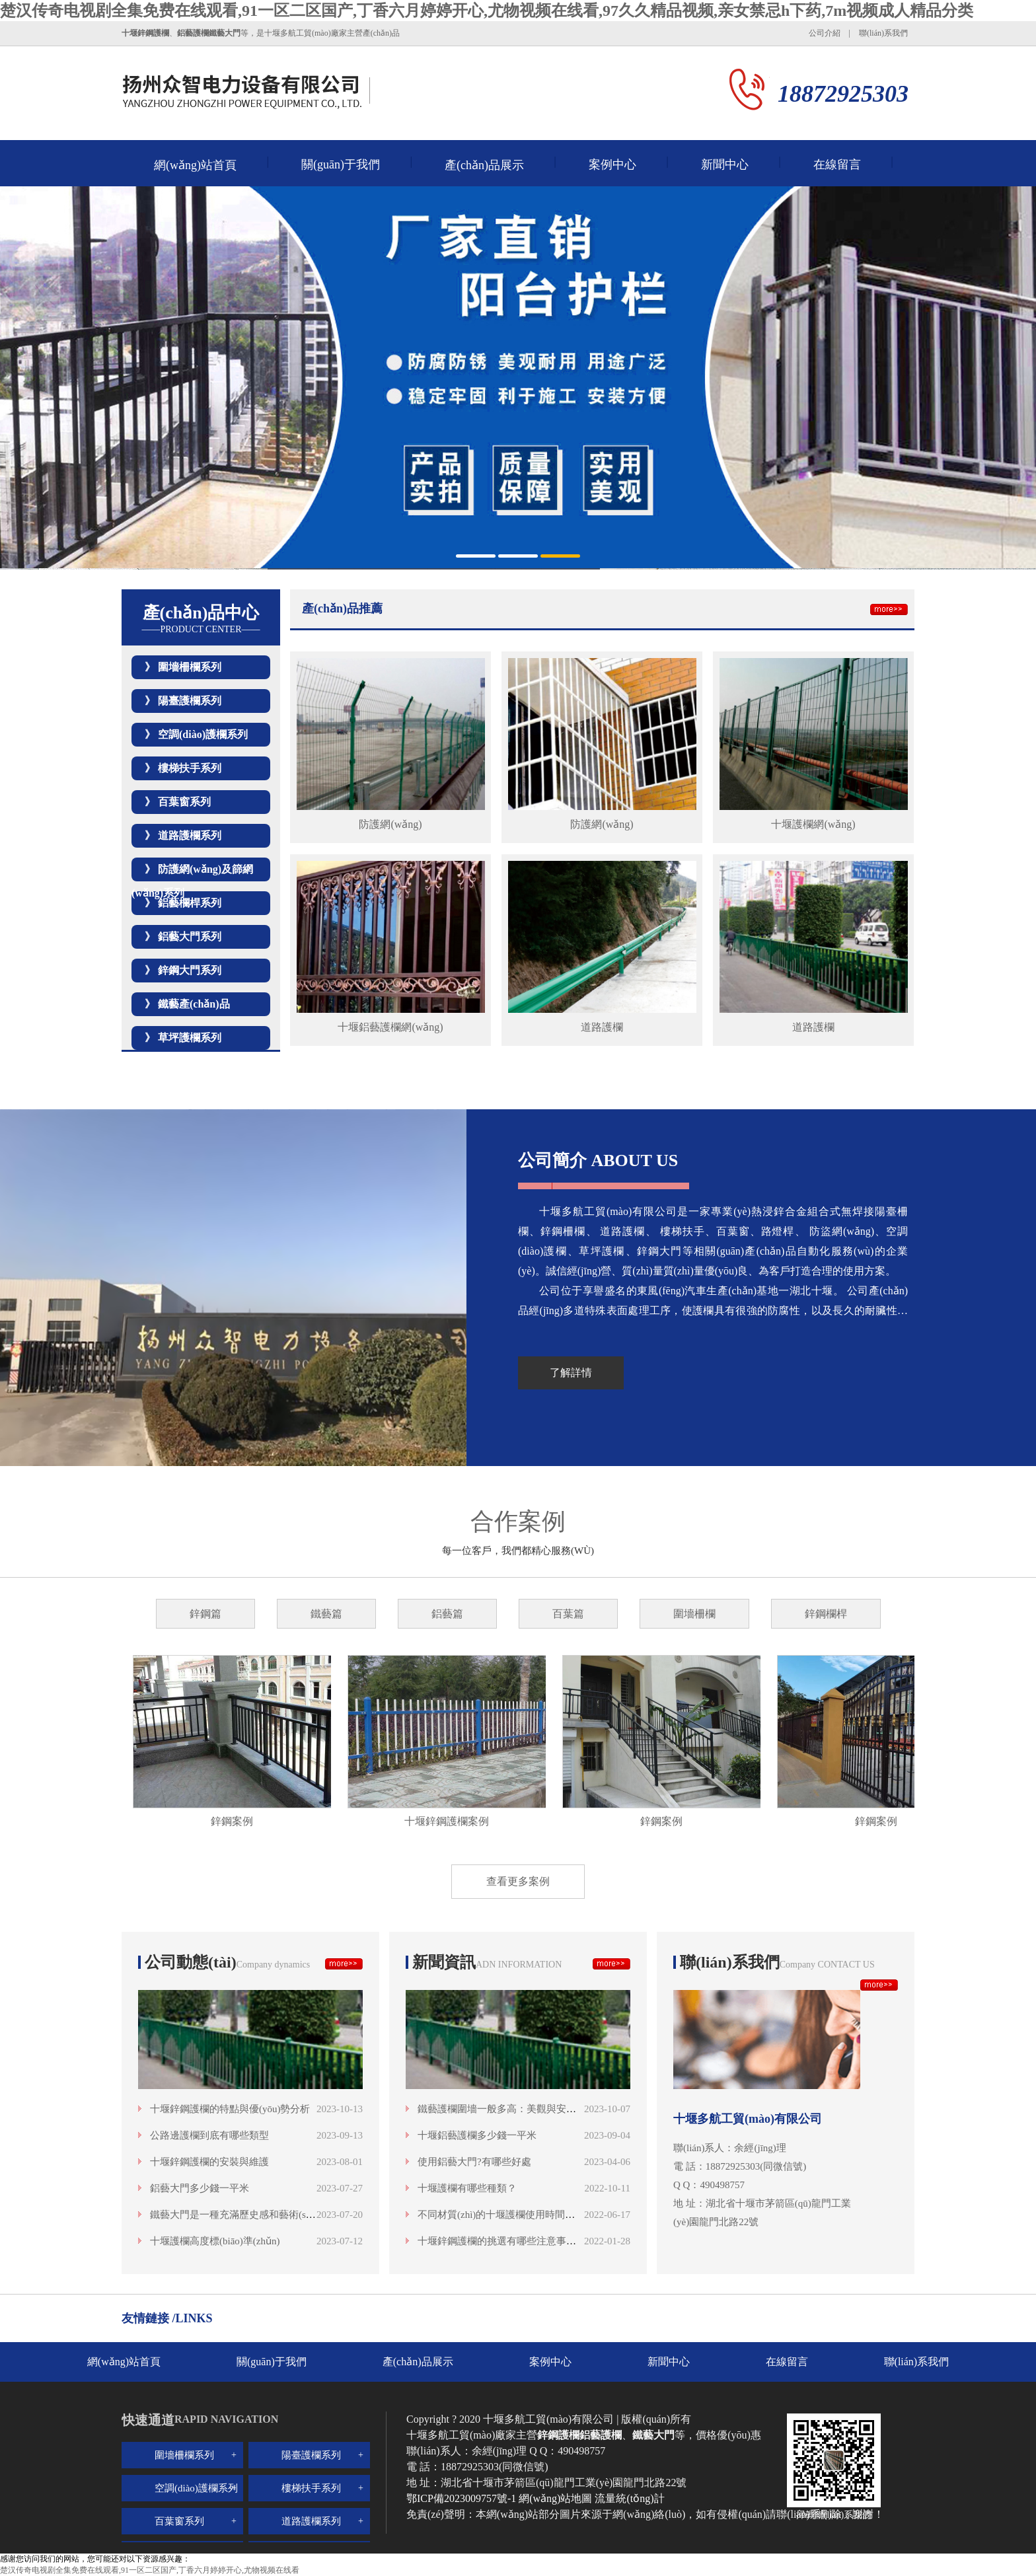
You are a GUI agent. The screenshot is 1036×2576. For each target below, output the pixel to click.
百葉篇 (568, 1613)
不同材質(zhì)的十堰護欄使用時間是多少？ (511, 2214)
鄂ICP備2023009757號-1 (462, 2498)
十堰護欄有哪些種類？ (467, 2188)
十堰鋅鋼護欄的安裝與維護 (209, 2161)
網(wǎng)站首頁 (195, 165)
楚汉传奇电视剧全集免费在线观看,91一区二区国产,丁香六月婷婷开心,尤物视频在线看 (149, 2570)
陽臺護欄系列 (189, 700)
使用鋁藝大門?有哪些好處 (474, 2161)
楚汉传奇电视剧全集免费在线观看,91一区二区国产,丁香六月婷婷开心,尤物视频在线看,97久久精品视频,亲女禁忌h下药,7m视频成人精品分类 (486, 10)
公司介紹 (824, 33)
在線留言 (837, 164)
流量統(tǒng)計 (629, 2498)
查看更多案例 (518, 1881)
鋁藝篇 (447, 1613)
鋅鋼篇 (205, 1613)
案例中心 (612, 164)
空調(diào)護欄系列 (203, 734)
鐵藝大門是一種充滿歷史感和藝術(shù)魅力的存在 (259, 2214)
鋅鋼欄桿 (826, 1613)
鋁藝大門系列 (189, 936)
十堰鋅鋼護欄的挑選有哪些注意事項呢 (502, 2241)
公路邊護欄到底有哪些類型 (209, 2135)
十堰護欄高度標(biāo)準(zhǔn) (214, 2241)
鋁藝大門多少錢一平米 (199, 2188)
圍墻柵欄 (694, 1613)
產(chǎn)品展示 (484, 165)
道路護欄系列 (189, 835)
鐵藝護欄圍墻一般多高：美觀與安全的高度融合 (522, 2109)
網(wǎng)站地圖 (555, 2498)
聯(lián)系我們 (883, 33)
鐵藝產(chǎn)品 (194, 1004)
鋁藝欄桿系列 (189, 902)
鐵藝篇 (326, 1613)
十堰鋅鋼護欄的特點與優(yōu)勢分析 (230, 2109)
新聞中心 (725, 164)
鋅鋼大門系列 (189, 970)
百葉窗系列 (184, 801)
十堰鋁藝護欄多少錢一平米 (477, 2135)
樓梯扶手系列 (189, 768)
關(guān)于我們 (340, 164)
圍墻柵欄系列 (189, 667)
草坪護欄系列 (189, 1037)
